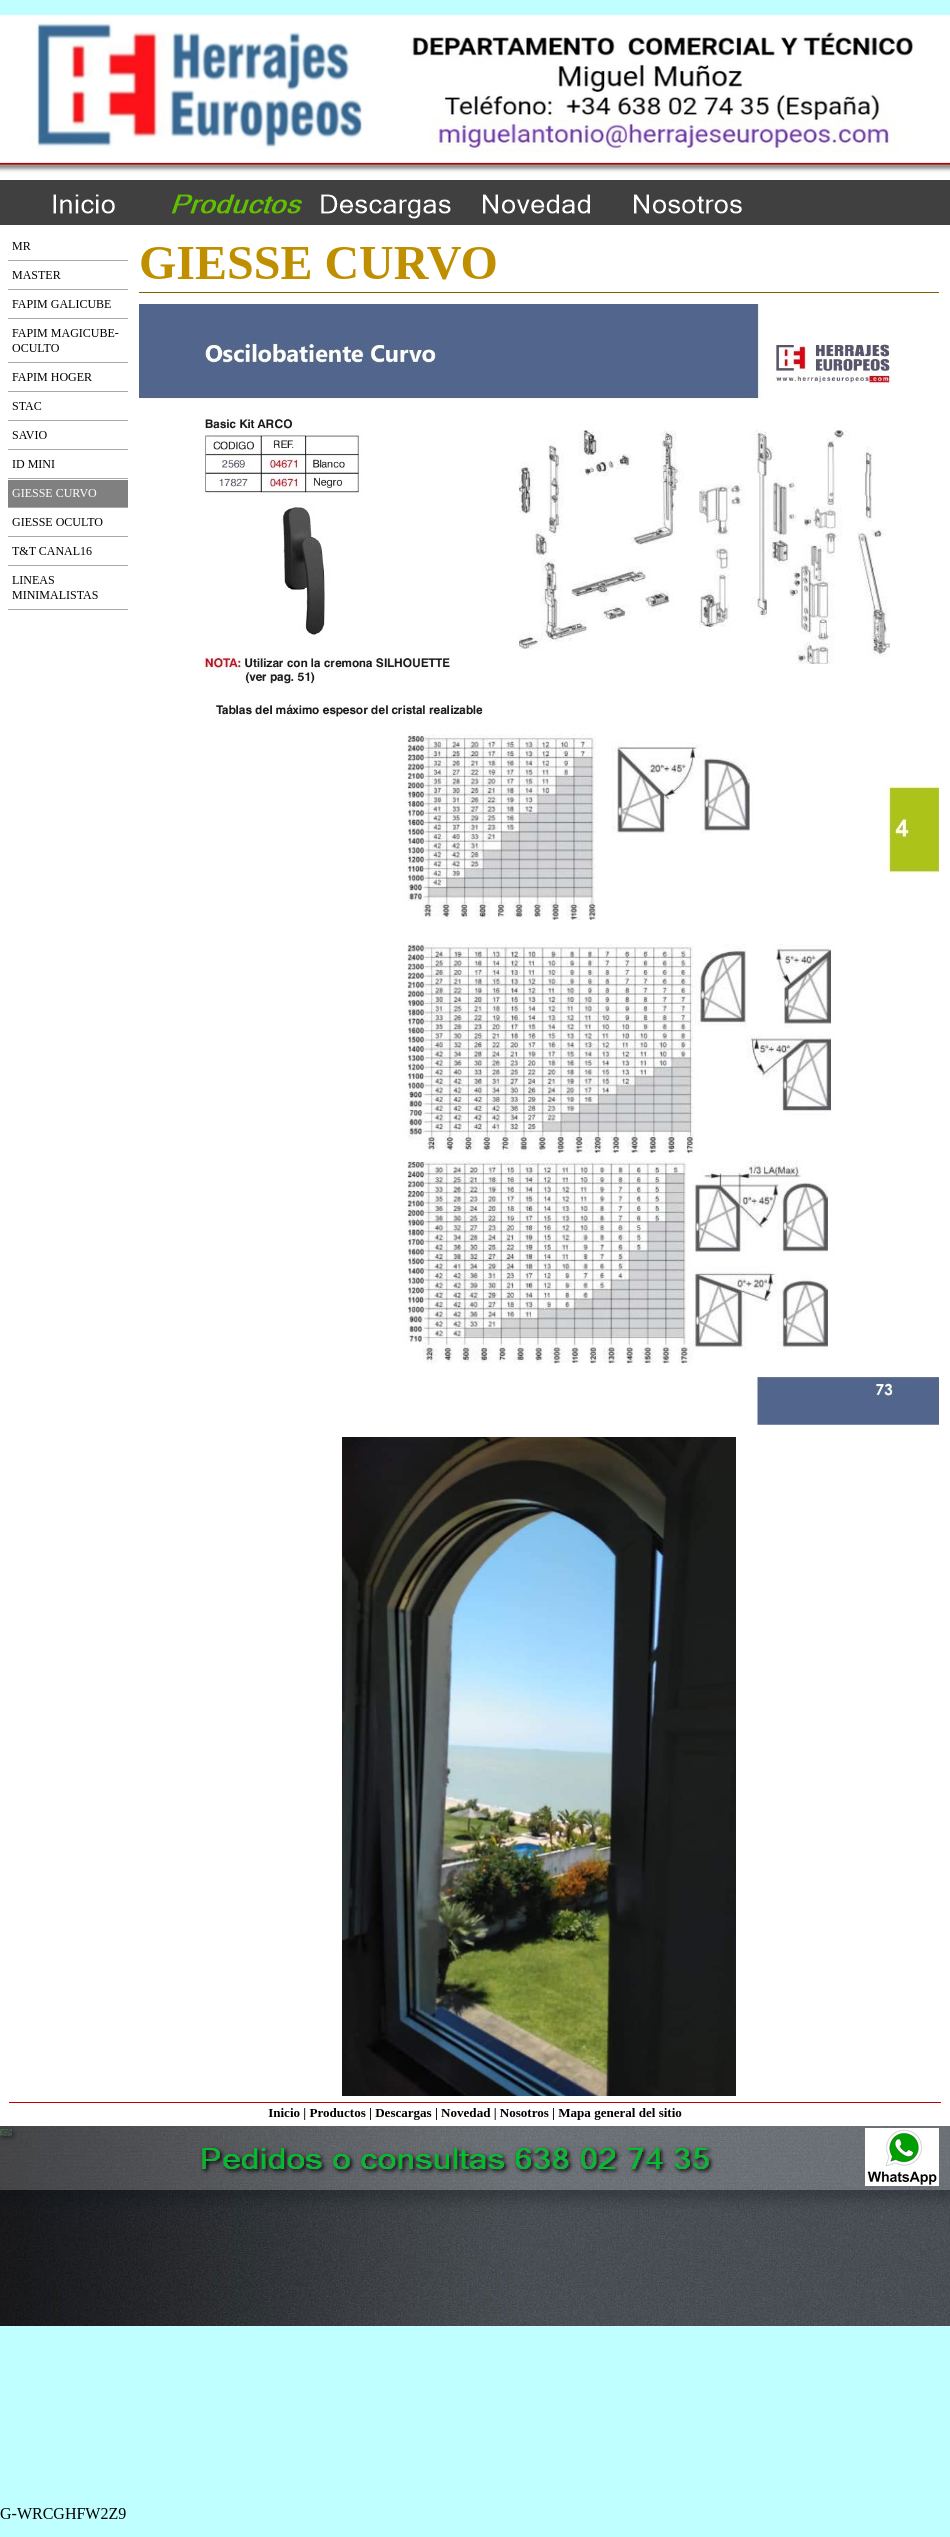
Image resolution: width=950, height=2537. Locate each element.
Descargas (403, 2112)
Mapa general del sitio (620, 2112)
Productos (337, 2112)
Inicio (284, 2112)
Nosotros (524, 2112)
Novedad (465, 2112)
